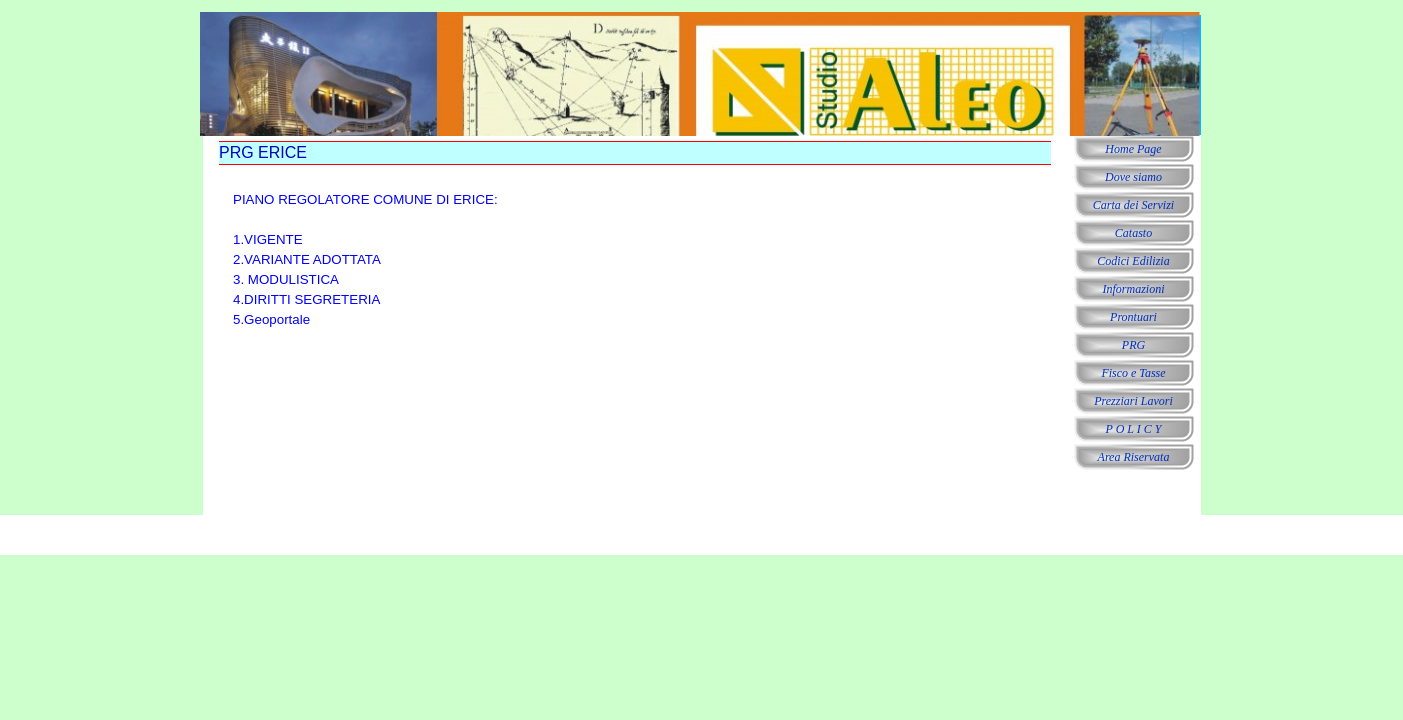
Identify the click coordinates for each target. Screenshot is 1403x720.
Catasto (1133, 233)
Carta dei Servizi (1133, 205)
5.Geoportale (271, 319)
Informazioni (1133, 289)
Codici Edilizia (1133, 261)
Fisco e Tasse (1133, 373)
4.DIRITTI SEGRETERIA (306, 299)
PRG (1133, 345)
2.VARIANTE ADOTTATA (307, 259)
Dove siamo (1133, 177)
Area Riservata (1134, 457)
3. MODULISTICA (286, 279)
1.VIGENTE (268, 239)
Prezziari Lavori (1133, 401)
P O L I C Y (1134, 429)
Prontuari (1133, 317)
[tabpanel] (424, 260)
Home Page (1133, 149)
